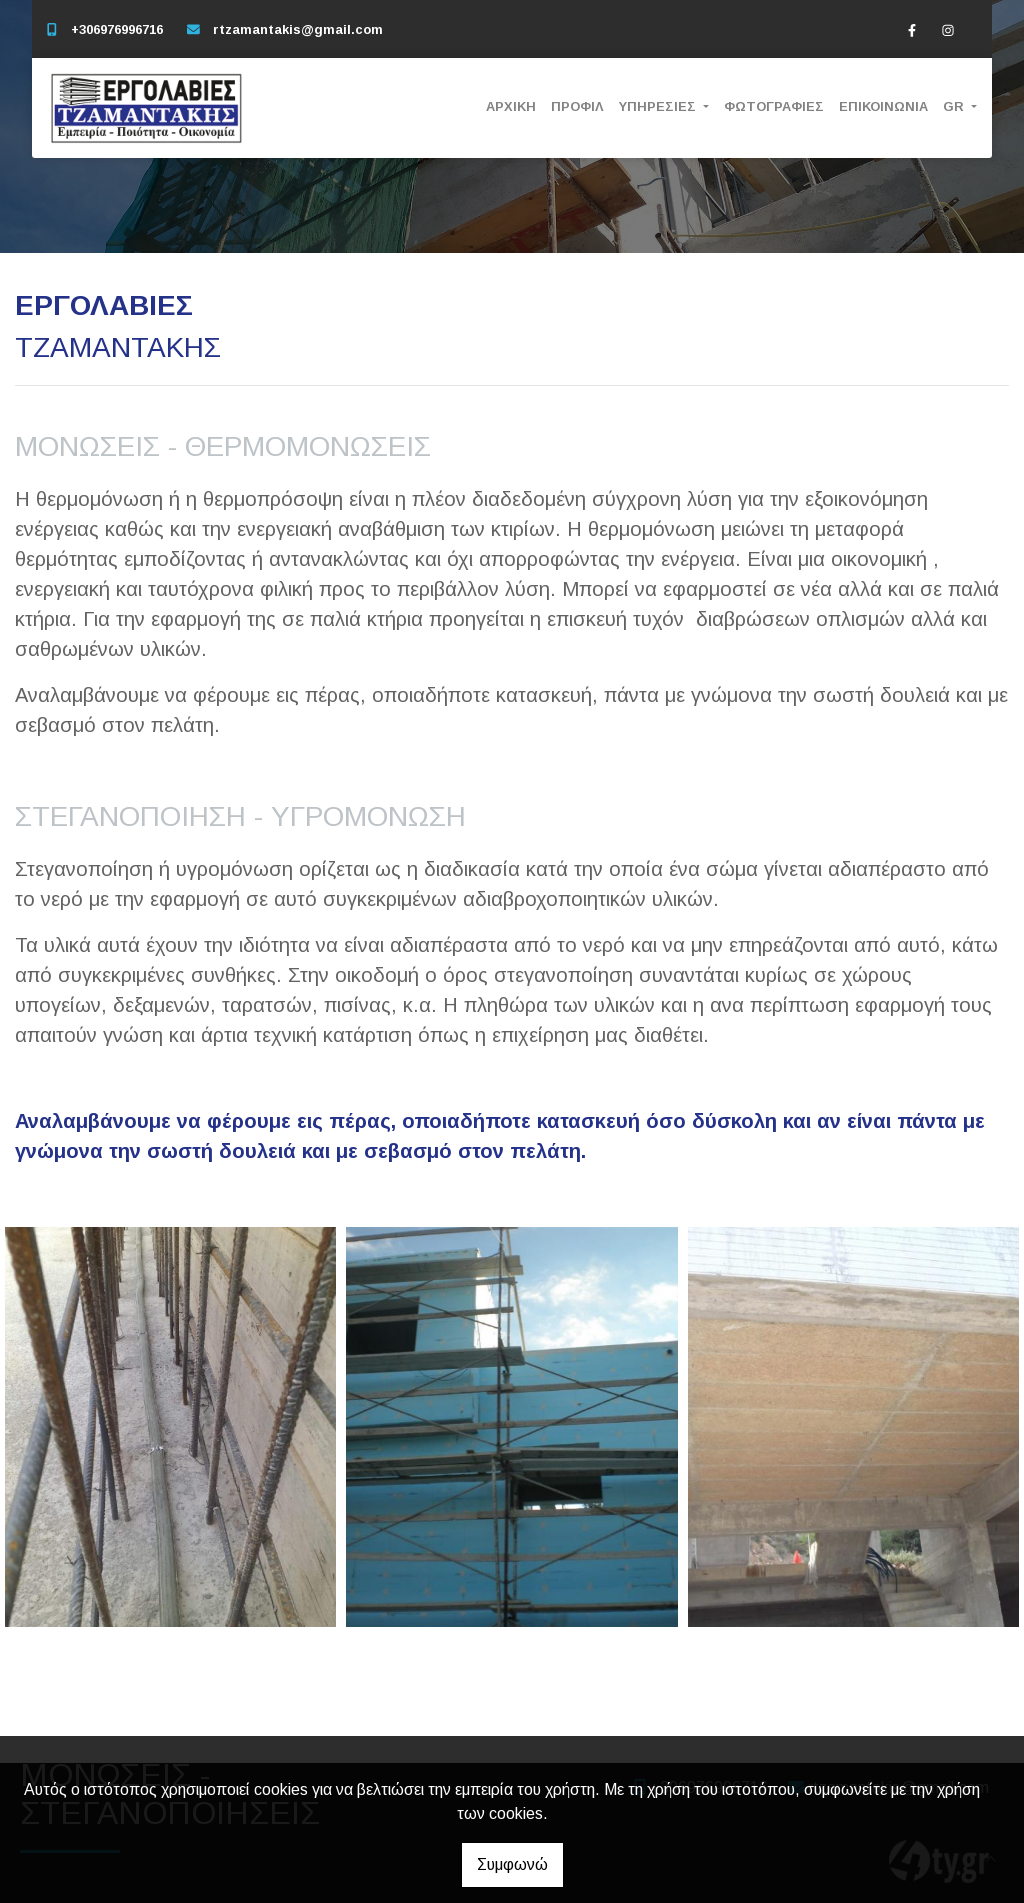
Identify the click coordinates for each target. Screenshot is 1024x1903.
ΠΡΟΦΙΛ (577, 106)
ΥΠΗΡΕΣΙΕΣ (659, 106)
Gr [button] (955, 106)
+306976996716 (117, 29)
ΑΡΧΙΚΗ (511, 106)
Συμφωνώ (512, 1864)
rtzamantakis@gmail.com (298, 29)
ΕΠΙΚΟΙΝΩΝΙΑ (883, 106)
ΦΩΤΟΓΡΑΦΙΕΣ (774, 106)
